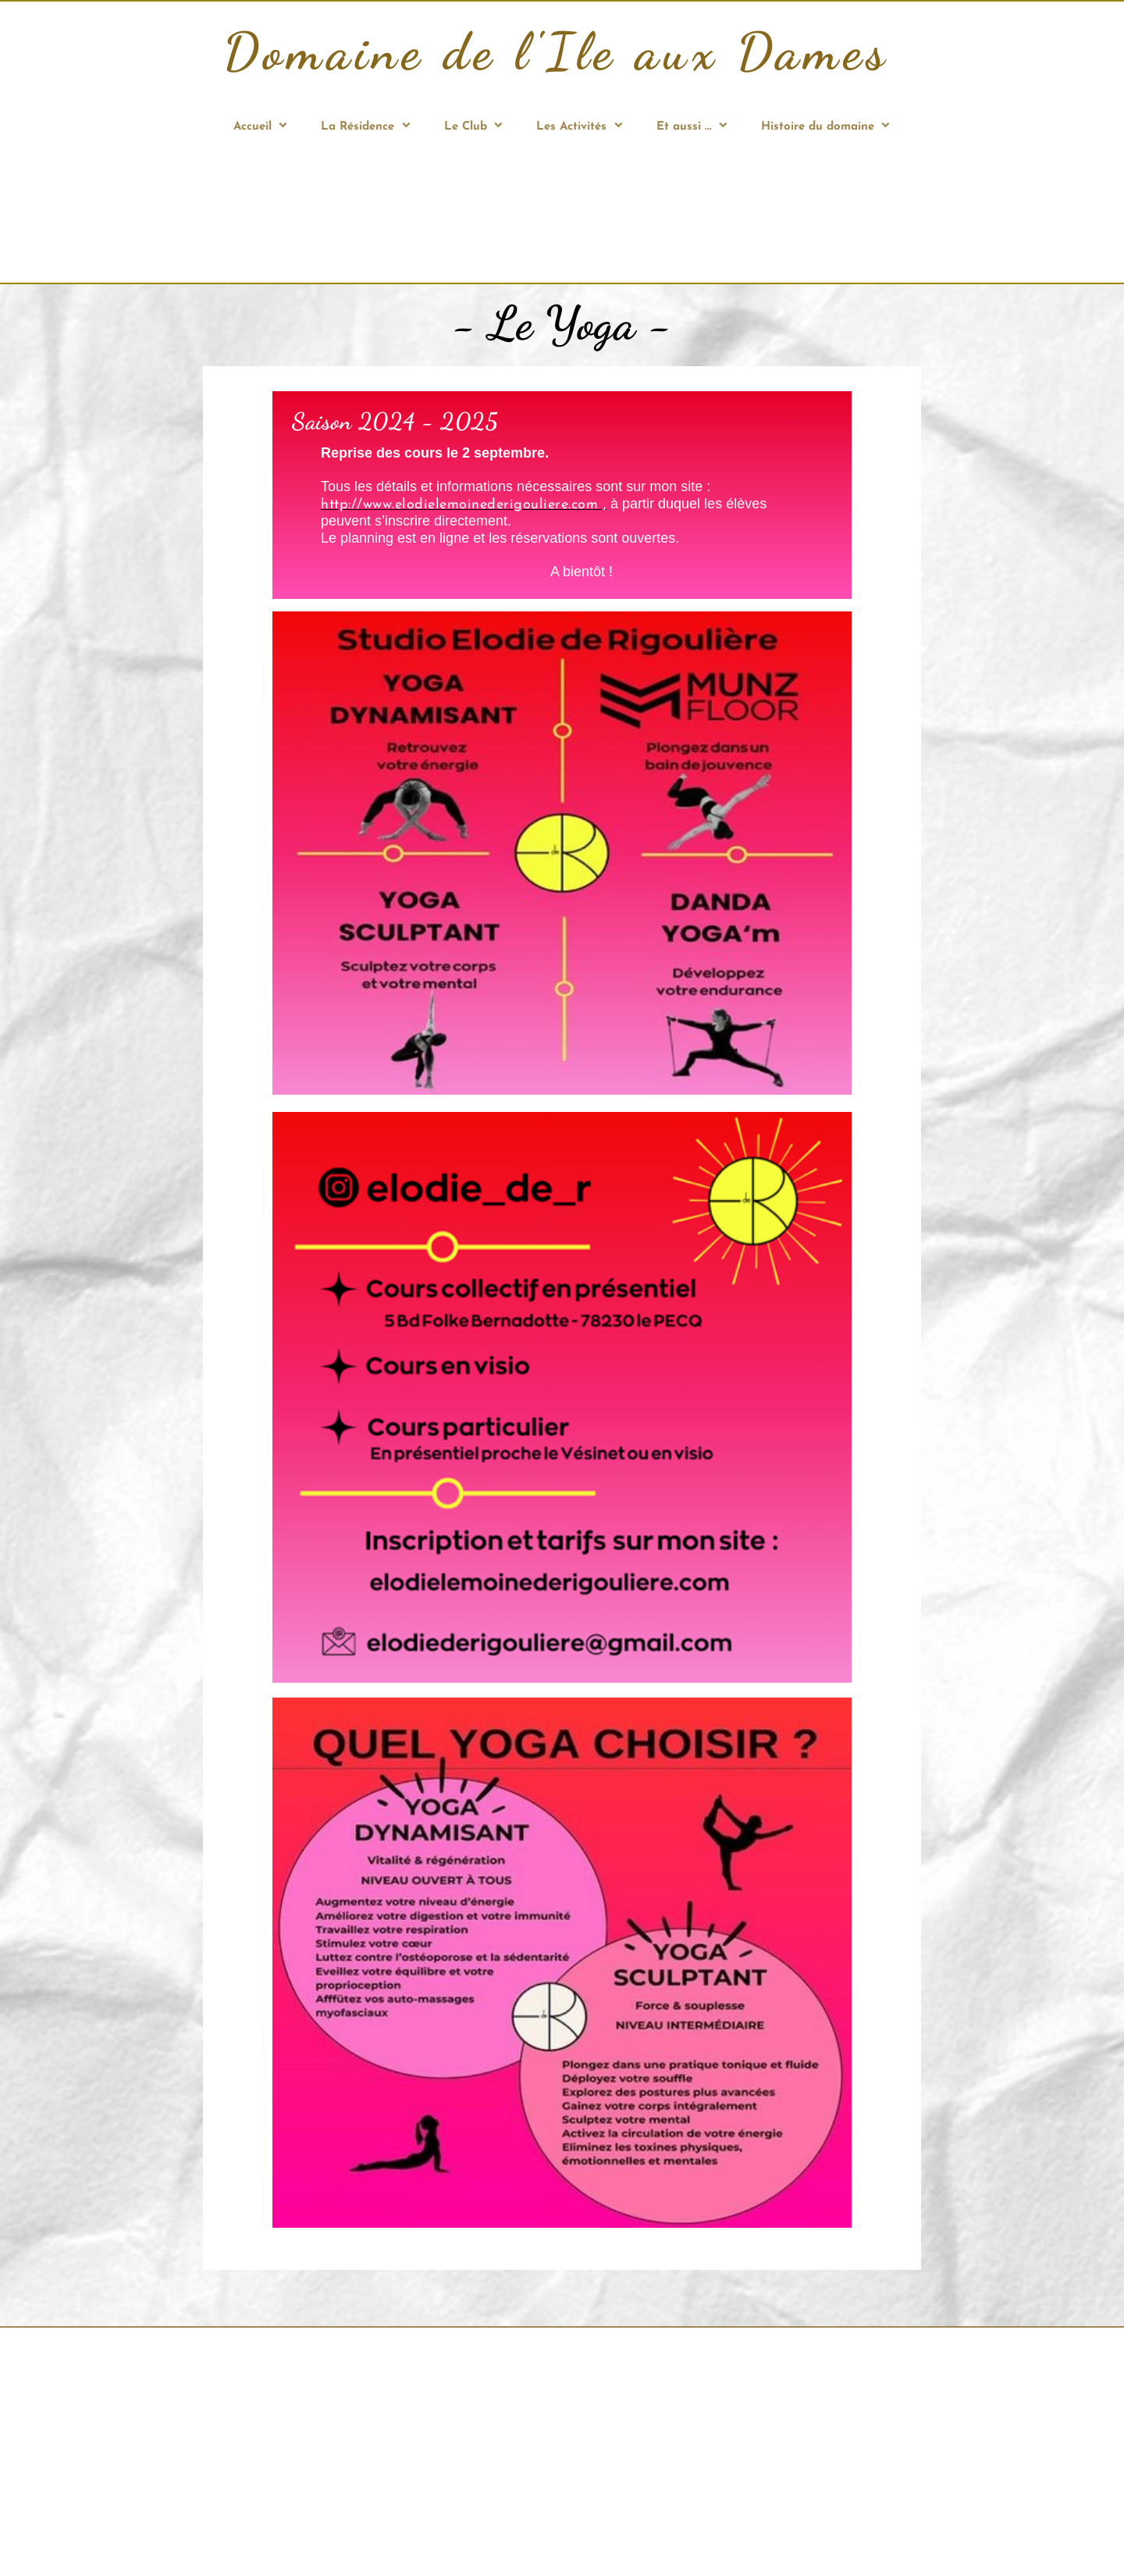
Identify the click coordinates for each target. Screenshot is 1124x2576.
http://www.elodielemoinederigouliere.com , (463, 504)
